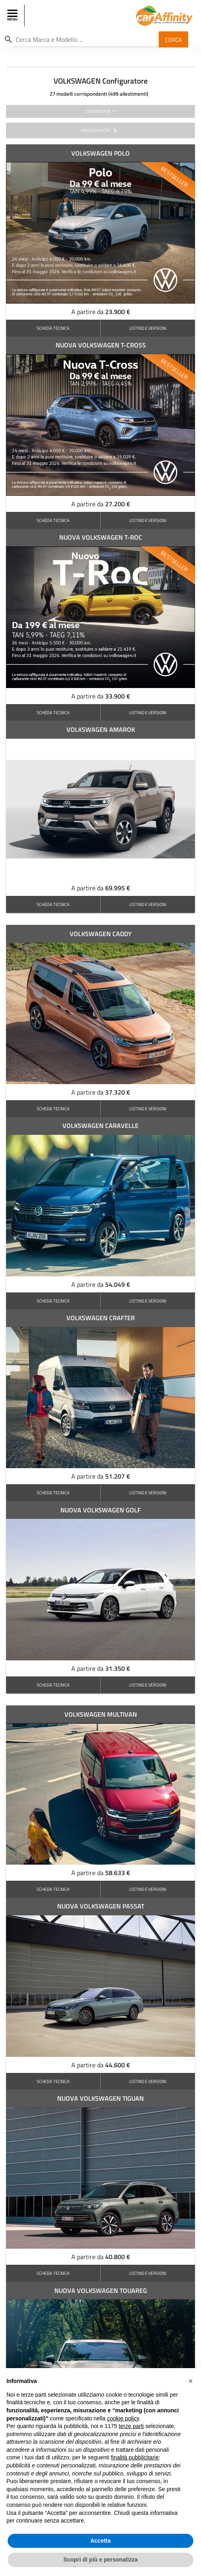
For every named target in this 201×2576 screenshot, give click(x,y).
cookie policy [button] (123, 2418)
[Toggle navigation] (13, 15)
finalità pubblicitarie (135, 2457)
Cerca (173, 39)
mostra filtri (100, 131)
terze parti (131, 2426)
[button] (190, 2381)
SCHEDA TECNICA (53, 328)
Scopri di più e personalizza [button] (100, 2559)
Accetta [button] (100, 2540)
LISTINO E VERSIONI (147, 328)
